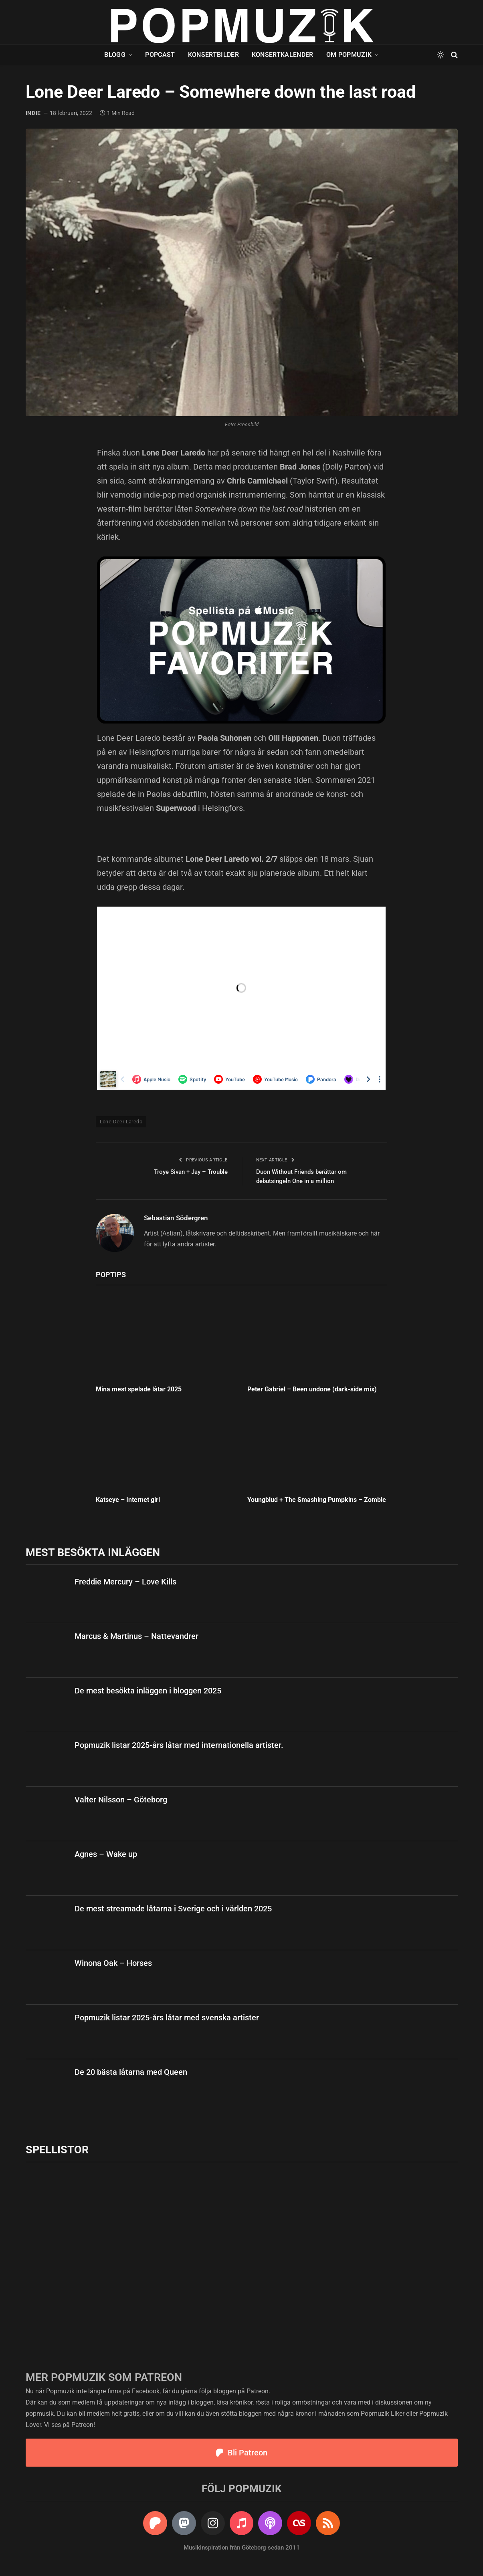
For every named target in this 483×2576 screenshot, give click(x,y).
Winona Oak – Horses (113, 1963)
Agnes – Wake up (106, 1854)
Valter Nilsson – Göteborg (121, 1799)
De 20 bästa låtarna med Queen (131, 2072)
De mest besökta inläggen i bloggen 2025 (148, 1690)
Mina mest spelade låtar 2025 (139, 1389)
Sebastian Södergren (176, 1218)
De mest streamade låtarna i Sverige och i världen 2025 (173, 1908)
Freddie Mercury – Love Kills (125, 1581)
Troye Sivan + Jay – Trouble (191, 1171)
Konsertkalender (282, 54)
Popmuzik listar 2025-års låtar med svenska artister (167, 2017)
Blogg (114, 54)
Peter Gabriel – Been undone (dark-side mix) (312, 1389)
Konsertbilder (213, 54)
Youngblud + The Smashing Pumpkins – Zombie (316, 1500)
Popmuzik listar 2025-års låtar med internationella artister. (179, 1745)
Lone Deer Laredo (121, 1122)
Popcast (160, 54)
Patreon (258, 2391)
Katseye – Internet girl (128, 1500)
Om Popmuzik (349, 54)
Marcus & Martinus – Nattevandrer (136, 1636)
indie (33, 113)
